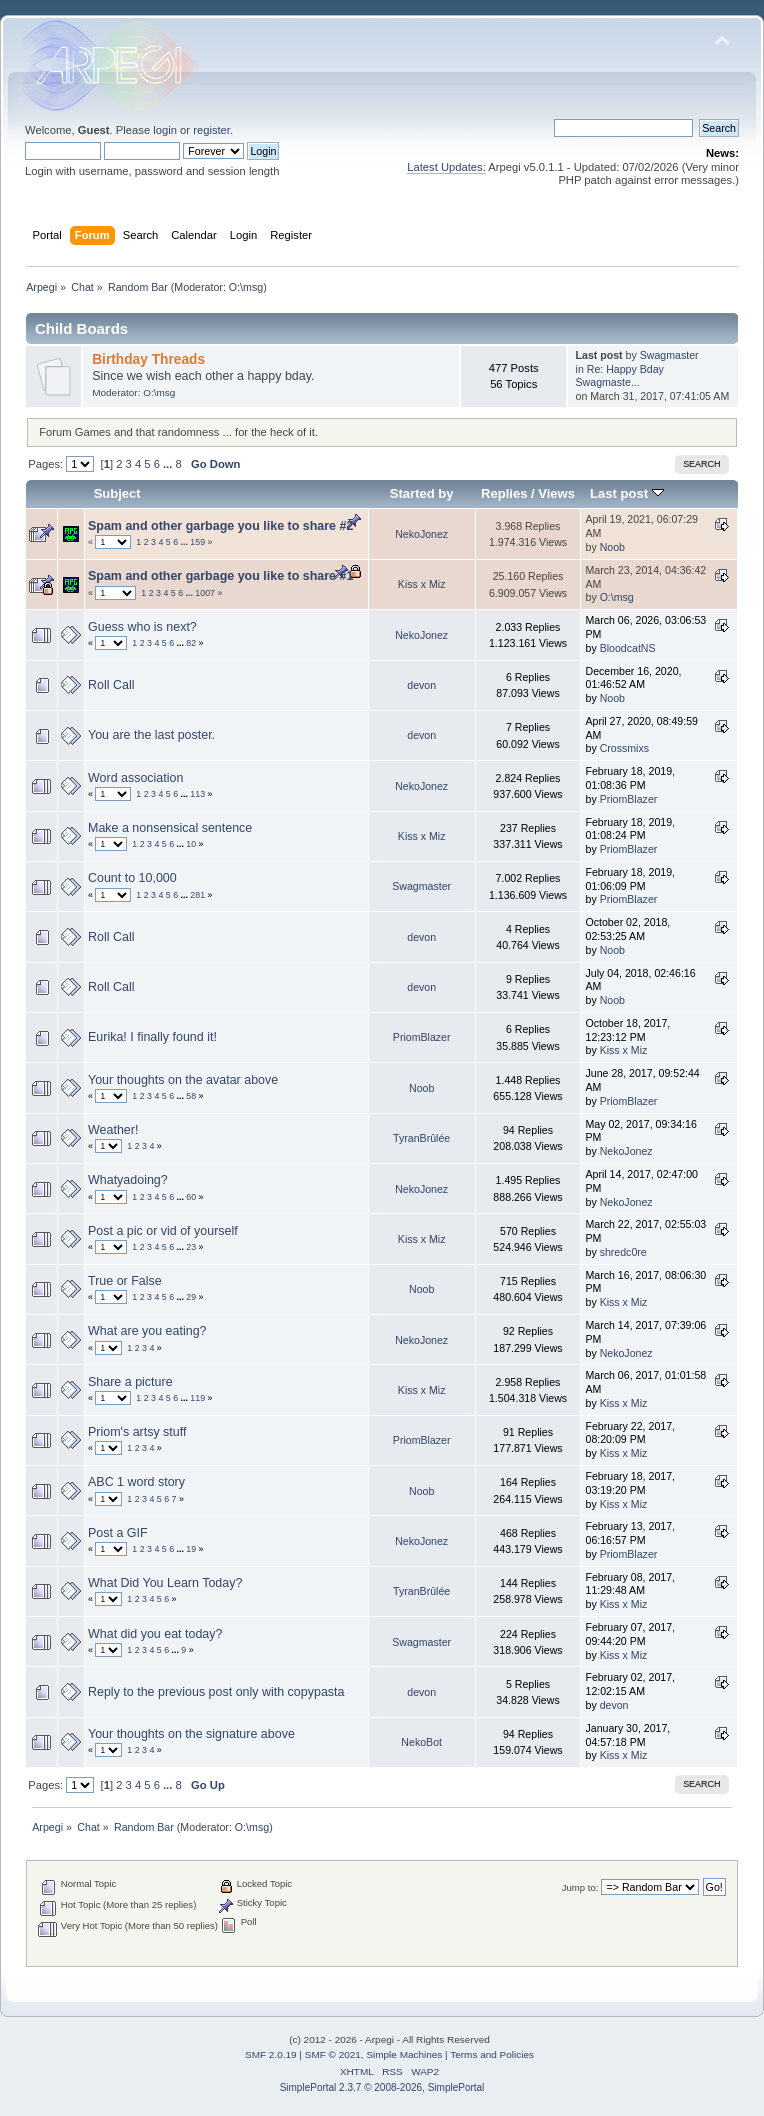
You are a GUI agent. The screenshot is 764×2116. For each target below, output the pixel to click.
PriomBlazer (629, 799)
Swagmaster (669, 355)
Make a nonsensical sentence (170, 828)
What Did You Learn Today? (165, 1583)
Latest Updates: (446, 167)
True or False (125, 1281)
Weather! (113, 1130)
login (165, 130)
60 (191, 1197)
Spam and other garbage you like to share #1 (220, 576)
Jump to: (580, 1887)
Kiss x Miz (422, 584)
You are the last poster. (151, 735)
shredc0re (623, 1252)
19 (191, 1549)
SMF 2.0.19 (271, 2054)
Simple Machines (404, 2054)
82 (191, 643)
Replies (504, 493)
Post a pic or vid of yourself (163, 1231)
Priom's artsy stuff (137, 1432)
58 (191, 1096)
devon (421, 685)
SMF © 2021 (333, 2054)
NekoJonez (421, 534)
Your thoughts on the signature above (191, 1734)
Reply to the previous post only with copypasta (216, 1692)
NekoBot (421, 1742)
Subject (117, 493)
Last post (627, 493)
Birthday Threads (148, 359)
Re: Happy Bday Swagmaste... (620, 376)
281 (197, 895)
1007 (205, 593)
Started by (422, 493)
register (211, 130)
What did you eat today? (155, 1634)
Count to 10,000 (132, 878)
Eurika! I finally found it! (152, 1037)
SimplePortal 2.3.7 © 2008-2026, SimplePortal (382, 2087)
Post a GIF (118, 1533)
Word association (135, 778)
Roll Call (111, 685)
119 (197, 1398)
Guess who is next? (142, 627)
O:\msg (246, 287)
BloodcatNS (628, 648)
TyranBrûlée (421, 1138)
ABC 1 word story (136, 1482)
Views (556, 493)
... (169, 464)
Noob (612, 547)
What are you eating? (147, 1331)
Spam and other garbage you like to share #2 (220, 526)
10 (191, 844)
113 (197, 794)
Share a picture (130, 1382)
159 (197, 542)
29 (191, 1297)
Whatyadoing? (128, 1180)
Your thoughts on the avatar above (183, 1080)
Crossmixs (624, 748)
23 (191, 1247)
